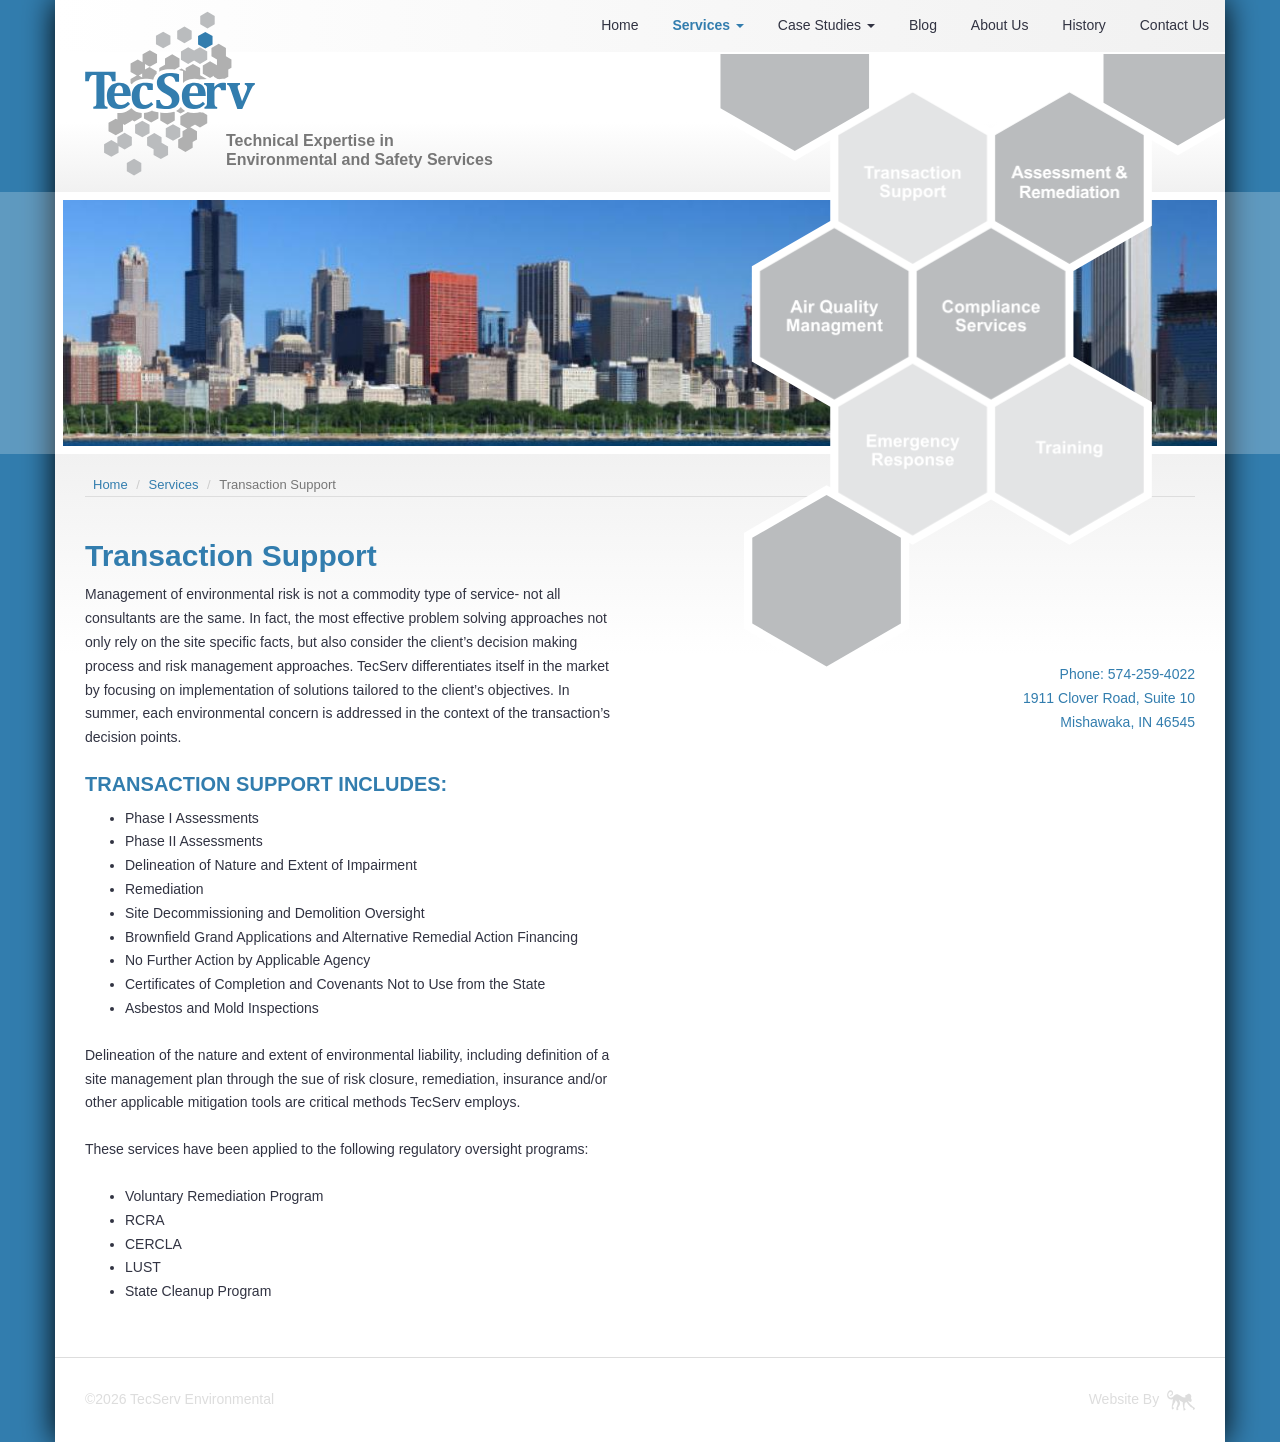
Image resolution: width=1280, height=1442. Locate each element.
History (1084, 25)
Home (619, 25)
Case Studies (826, 25)
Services (708, 25)
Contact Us (1174, 25)
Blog (923, 25)
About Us (1000, 25)
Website (1114, 1399)
